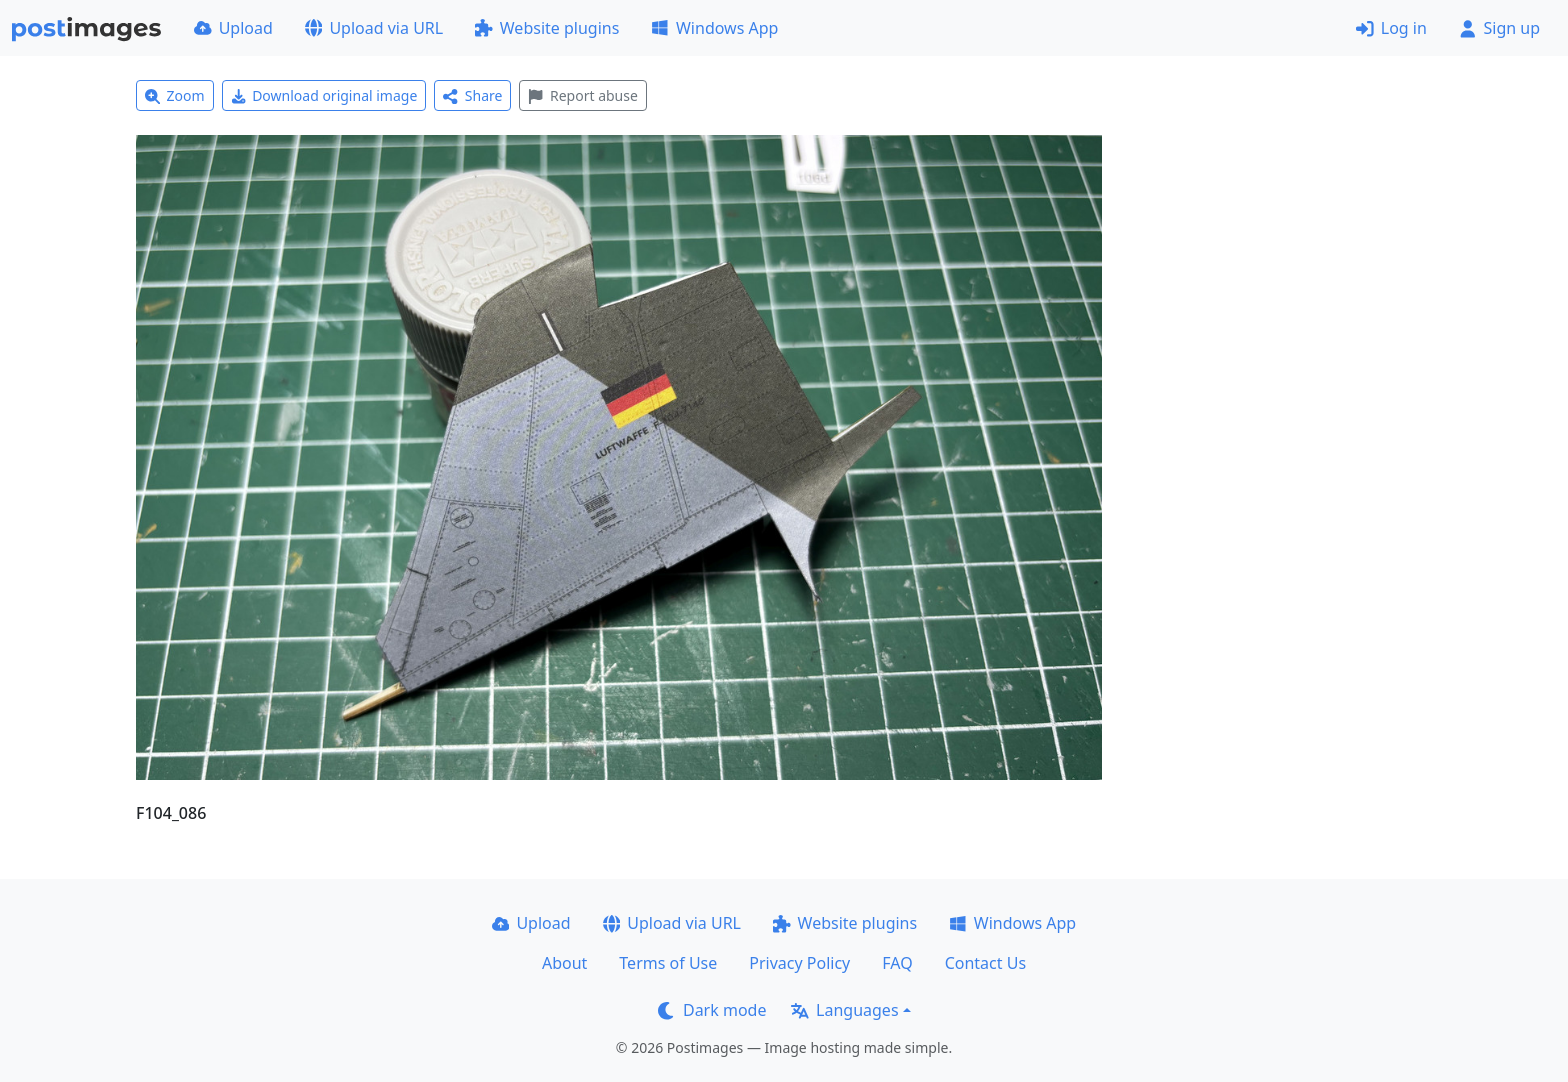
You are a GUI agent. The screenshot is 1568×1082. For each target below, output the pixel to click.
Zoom (175, 95)
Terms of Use (668, 963)
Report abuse (582, 95)
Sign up (1499, 28)
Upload (233, 28)
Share (472, 95)
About (564, 963)
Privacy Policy (799, 963)
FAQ (897, 963)
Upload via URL (374, 28)
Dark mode (712, 1010)
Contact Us (985, 963)
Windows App (714, 28)
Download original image (324, 95)
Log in (1391, 28)
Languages (844, 1010)
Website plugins (547, 28)
